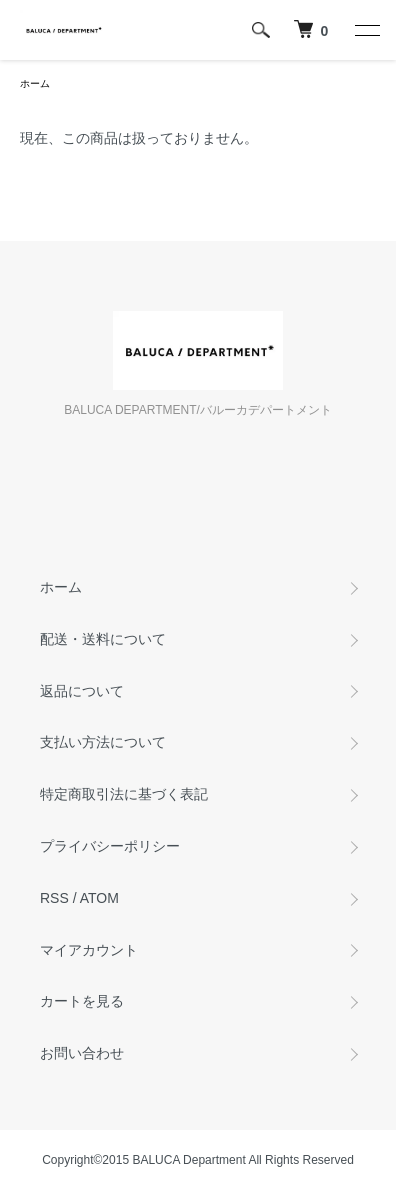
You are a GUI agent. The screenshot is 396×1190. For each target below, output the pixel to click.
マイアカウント (89, 950)
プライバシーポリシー (110, 846)
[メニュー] (366, 30)
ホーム (35, 83)
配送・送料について (103, 639)
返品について (82, 691)
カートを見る (82, 1001)
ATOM (99, 898)
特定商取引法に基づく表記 (124, 794)
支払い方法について (103, 742)
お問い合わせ (82, 1053)
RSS (54, 898)
